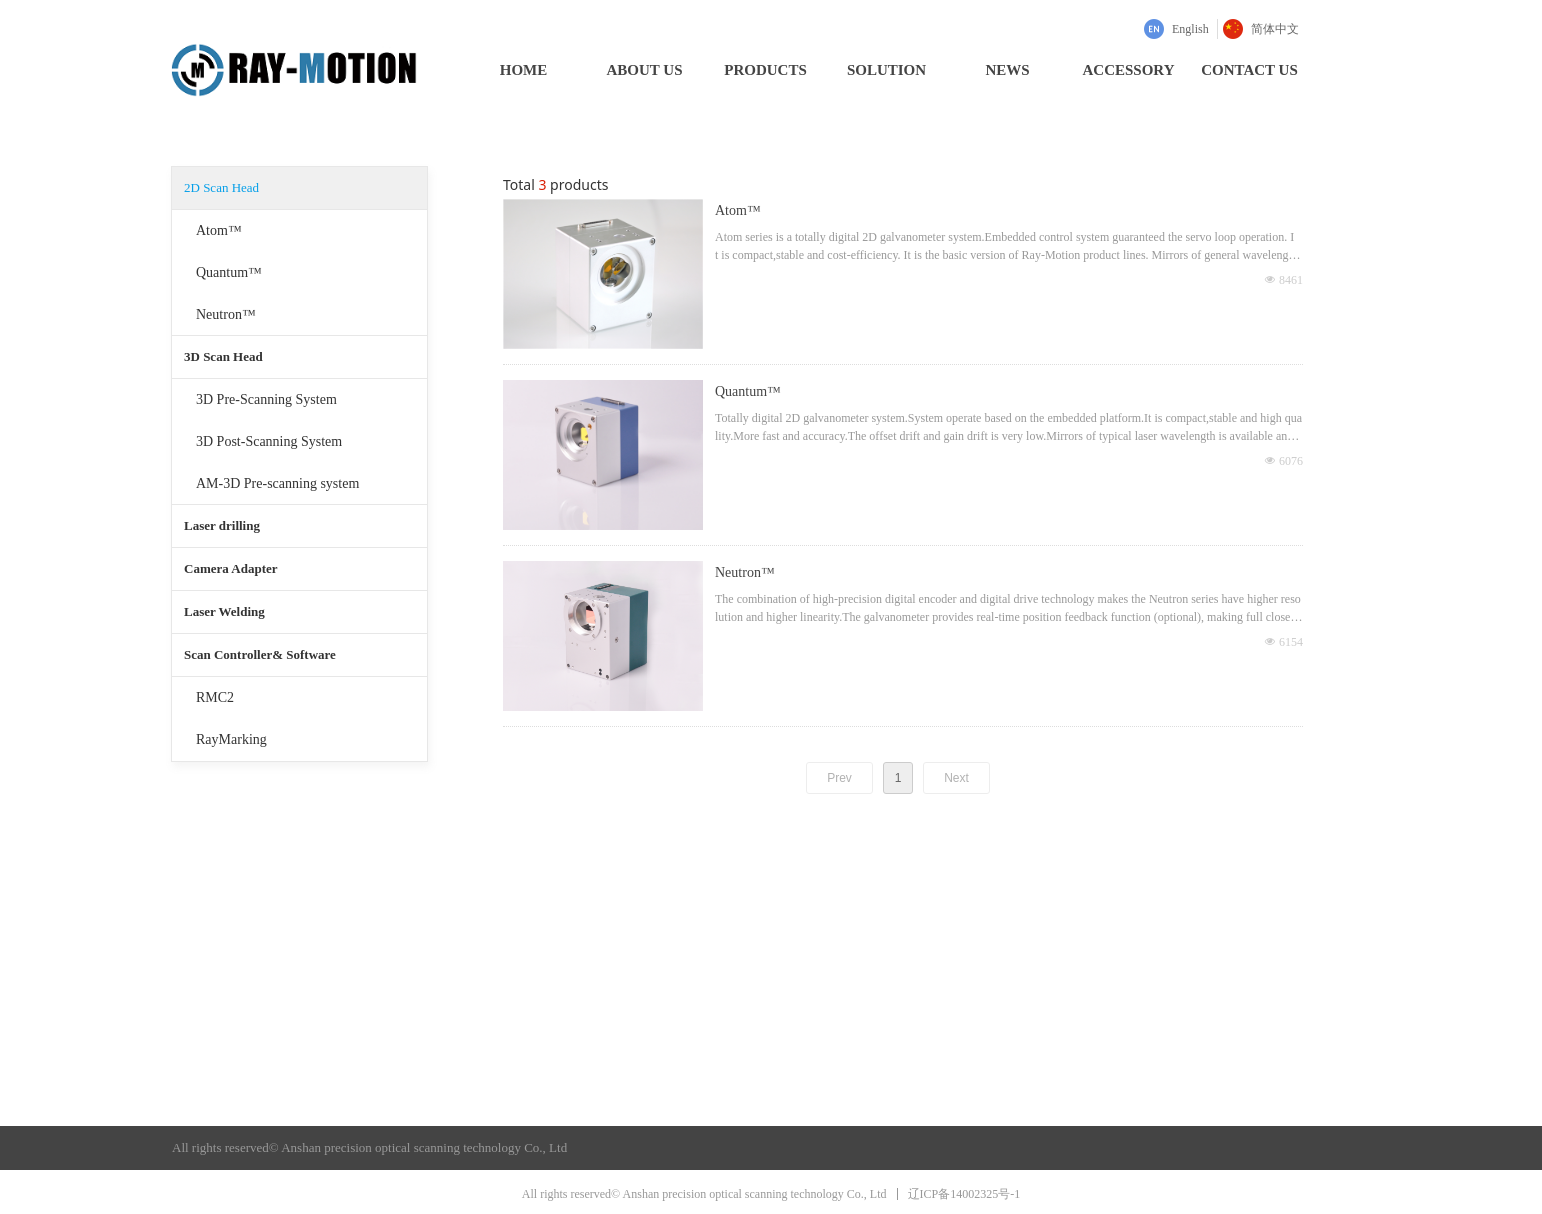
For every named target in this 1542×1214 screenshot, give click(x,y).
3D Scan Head (223, 356)
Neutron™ (226, 314)
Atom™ (219, 230)
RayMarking (231, 739)
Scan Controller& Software (260, 654)
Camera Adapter (231, 568)
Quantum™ (229, 272)
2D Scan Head (221, 187)
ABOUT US (645, 70)
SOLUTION (886, 70)
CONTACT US (1249, 70)
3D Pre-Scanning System (266, 399)
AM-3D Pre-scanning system (277, 483)
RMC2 (215, 697)
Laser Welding (224, 611)
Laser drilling (222, 525)
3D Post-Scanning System (269, 441)
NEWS (1007, 70)
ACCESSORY (1129, 70)
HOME (524, 70)
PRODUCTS (765, 70)
